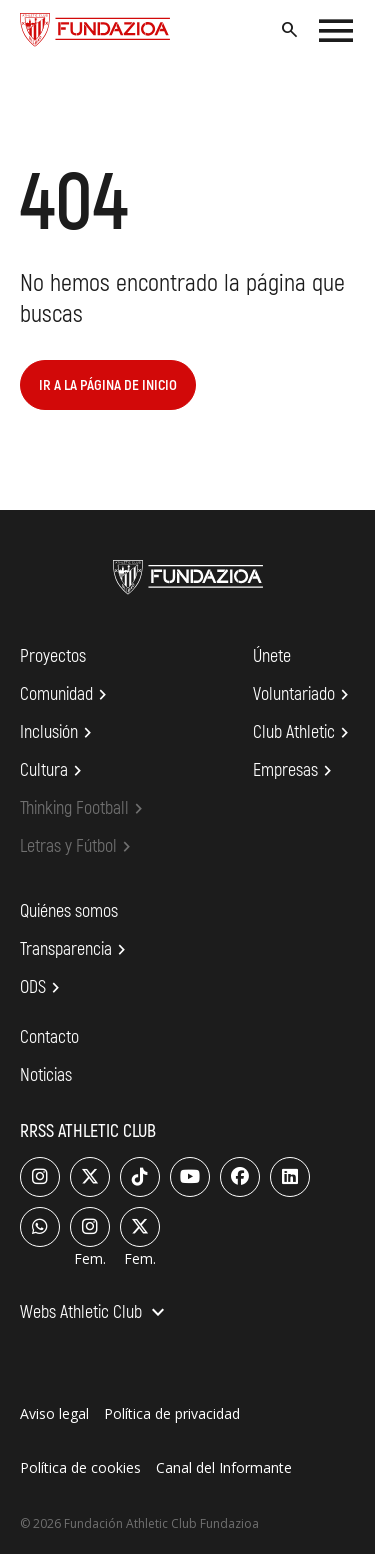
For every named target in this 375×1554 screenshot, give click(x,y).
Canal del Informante (224, 1467)
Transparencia (76, 950)
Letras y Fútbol (78, 847)
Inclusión (59, 733)
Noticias (46, 1075)
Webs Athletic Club (95, 1314)
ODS (43, 988)
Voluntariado (304, 695)
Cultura (54, 771)
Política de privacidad (172, 1413)
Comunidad (66, 695)
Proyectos (53, 656)
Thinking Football (84, 809)
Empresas (295, 771)
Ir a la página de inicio (108, 385)
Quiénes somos (69, 911)
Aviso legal (54, 1413)
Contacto (49, 1037)
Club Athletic (304, 733)
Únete (272, 656)
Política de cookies (80, 1467)
